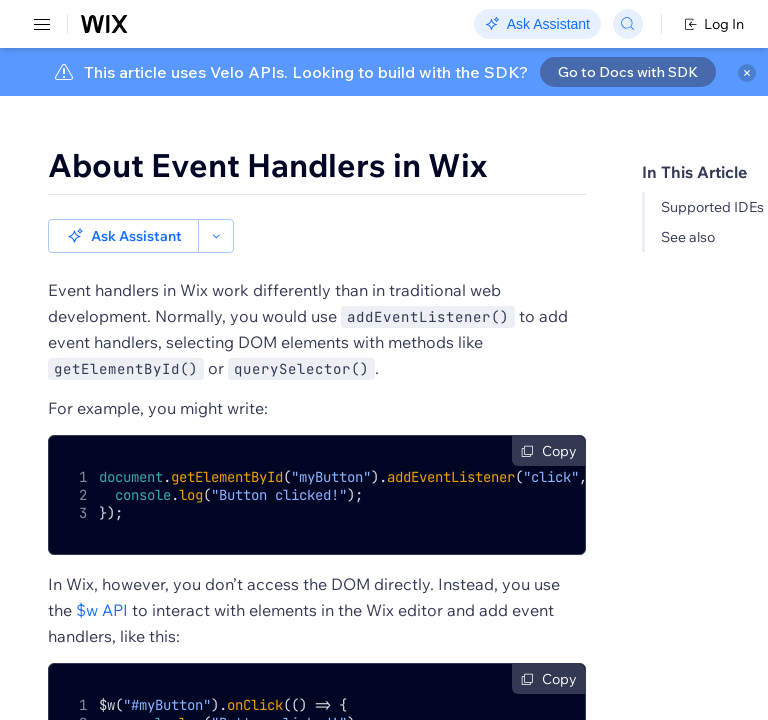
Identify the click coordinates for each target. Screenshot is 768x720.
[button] (123, 236)
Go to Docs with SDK (628, 72)
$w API (102, 610)
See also (688, 237)
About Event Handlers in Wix (267, 165)
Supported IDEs (712, 207)
